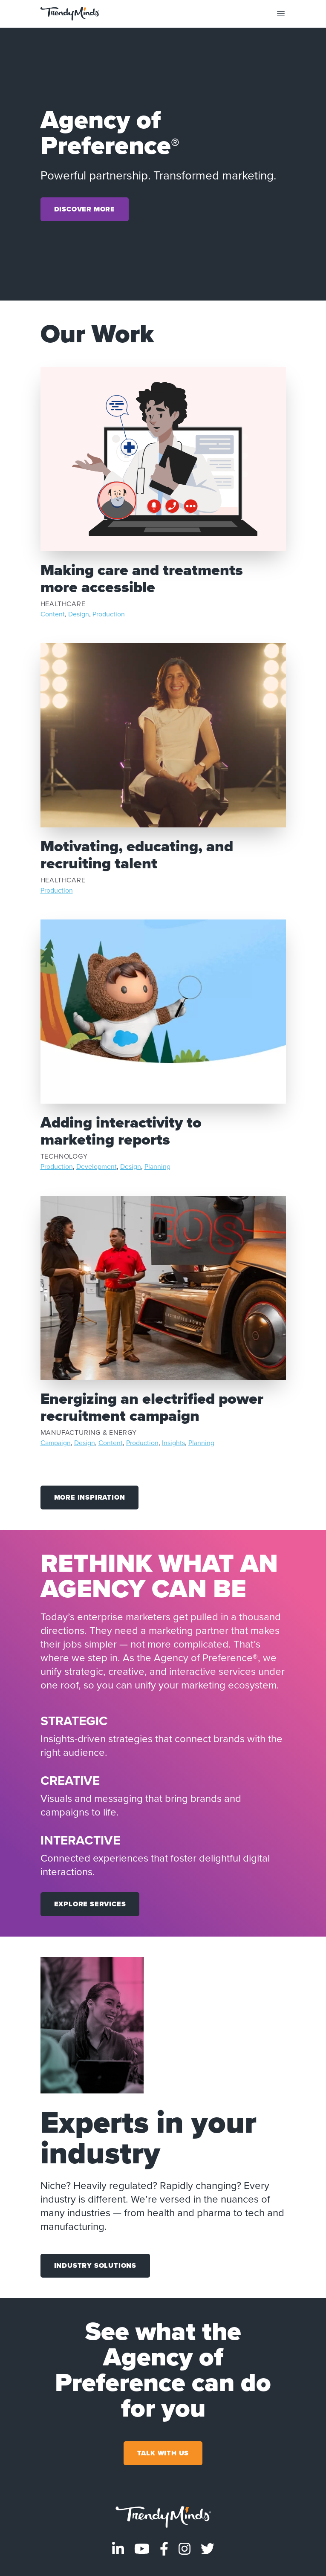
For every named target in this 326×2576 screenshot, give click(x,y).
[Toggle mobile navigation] (281, 14)
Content (52, 614)
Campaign (55, 1443)
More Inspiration (89, 1497)
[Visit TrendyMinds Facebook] (164, 2549)
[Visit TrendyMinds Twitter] (207, 2549)
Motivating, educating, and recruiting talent (136, 854)
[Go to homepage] (163, 2517)
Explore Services (90, 1904)
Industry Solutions (95, 2265)
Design (78, 614)
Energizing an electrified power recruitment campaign (151, 1407)
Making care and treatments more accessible (141, 578)
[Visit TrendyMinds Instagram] (184, 2549)
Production (108, 614)
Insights (173, 1443)
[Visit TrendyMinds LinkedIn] (118, 2549)
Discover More (84, 209)
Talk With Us (163, 2453)
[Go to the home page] (70, 13)
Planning (157, 1166)
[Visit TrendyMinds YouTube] (142, 2549)
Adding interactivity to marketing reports (121, 1131)
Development (96, 1166)
